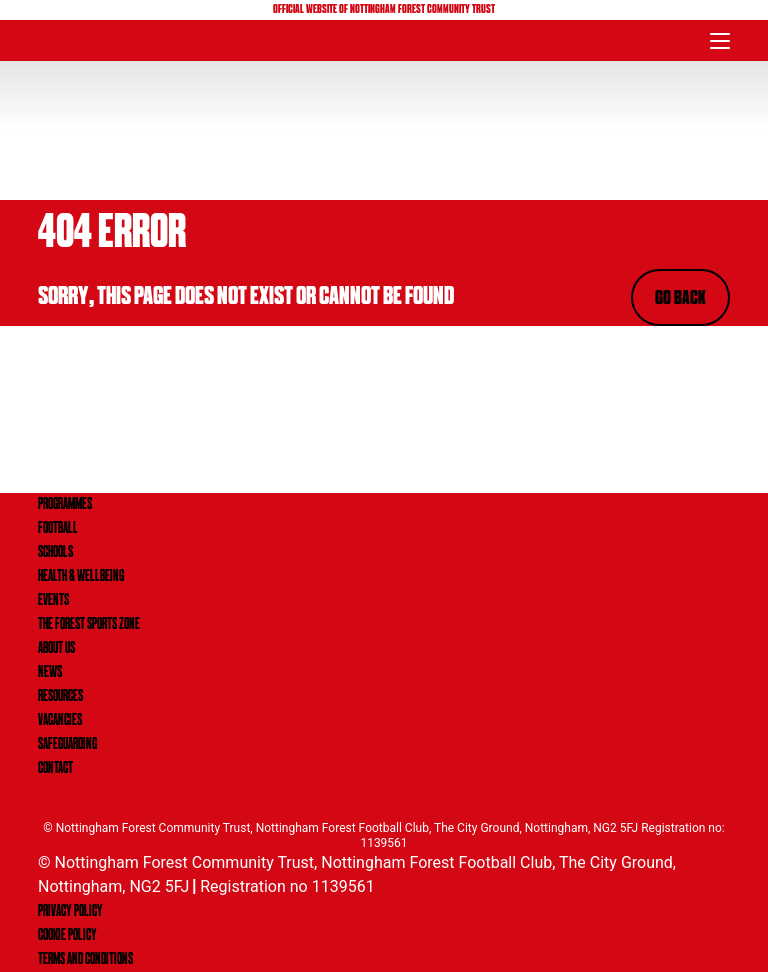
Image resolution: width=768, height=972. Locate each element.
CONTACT (55, 769)
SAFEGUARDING (67, 745)
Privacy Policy (70, 912)
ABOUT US (56, 649)
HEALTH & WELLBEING (81, 577)
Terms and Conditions (85, 960)
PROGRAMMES (65, 505)
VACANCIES (60, 721)
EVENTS (53, 601)
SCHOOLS (55, 553)
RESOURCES (60, 697)
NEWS (50, 673)
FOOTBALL (58, 529)
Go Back (680, 299)
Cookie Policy (67, 936)
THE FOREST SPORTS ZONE (89, 625)
